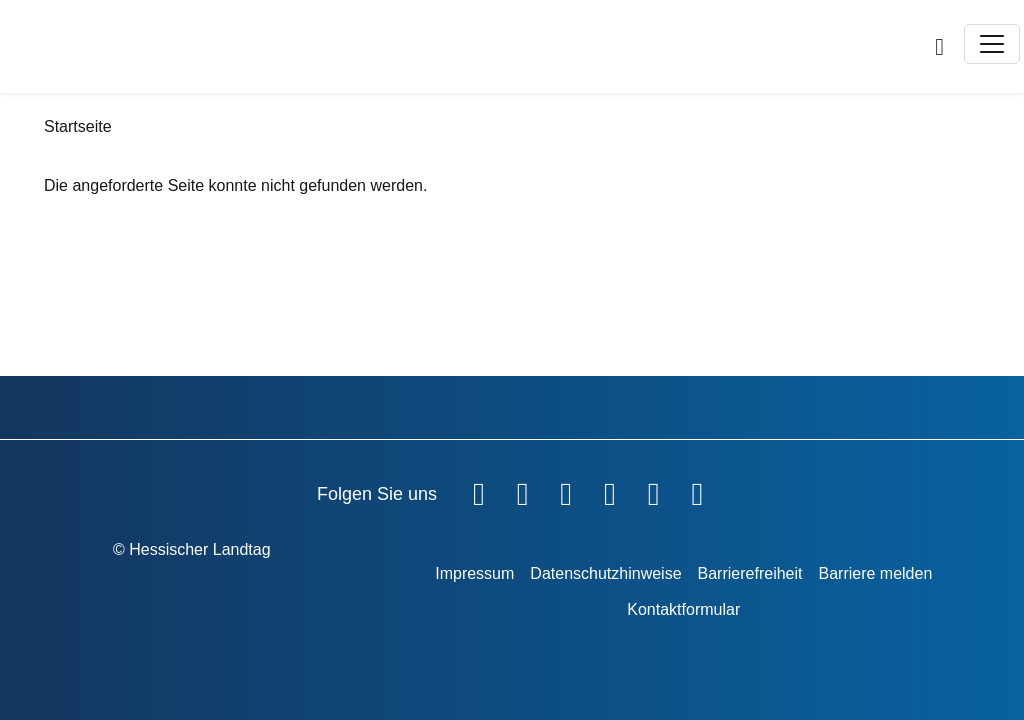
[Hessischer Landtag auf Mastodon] (654, 490)
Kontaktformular (683, 609)
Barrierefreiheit (750, 573)
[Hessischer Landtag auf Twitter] (566, 490)
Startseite (78, 126)
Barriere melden (875, 573)
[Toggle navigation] (992, 44)
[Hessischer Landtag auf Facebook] (479, 490)
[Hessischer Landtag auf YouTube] (523, 490)
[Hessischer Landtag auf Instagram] (610, 490)
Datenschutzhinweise (605, 573)
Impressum (474, 573)
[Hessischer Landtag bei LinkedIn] (697, 490)
